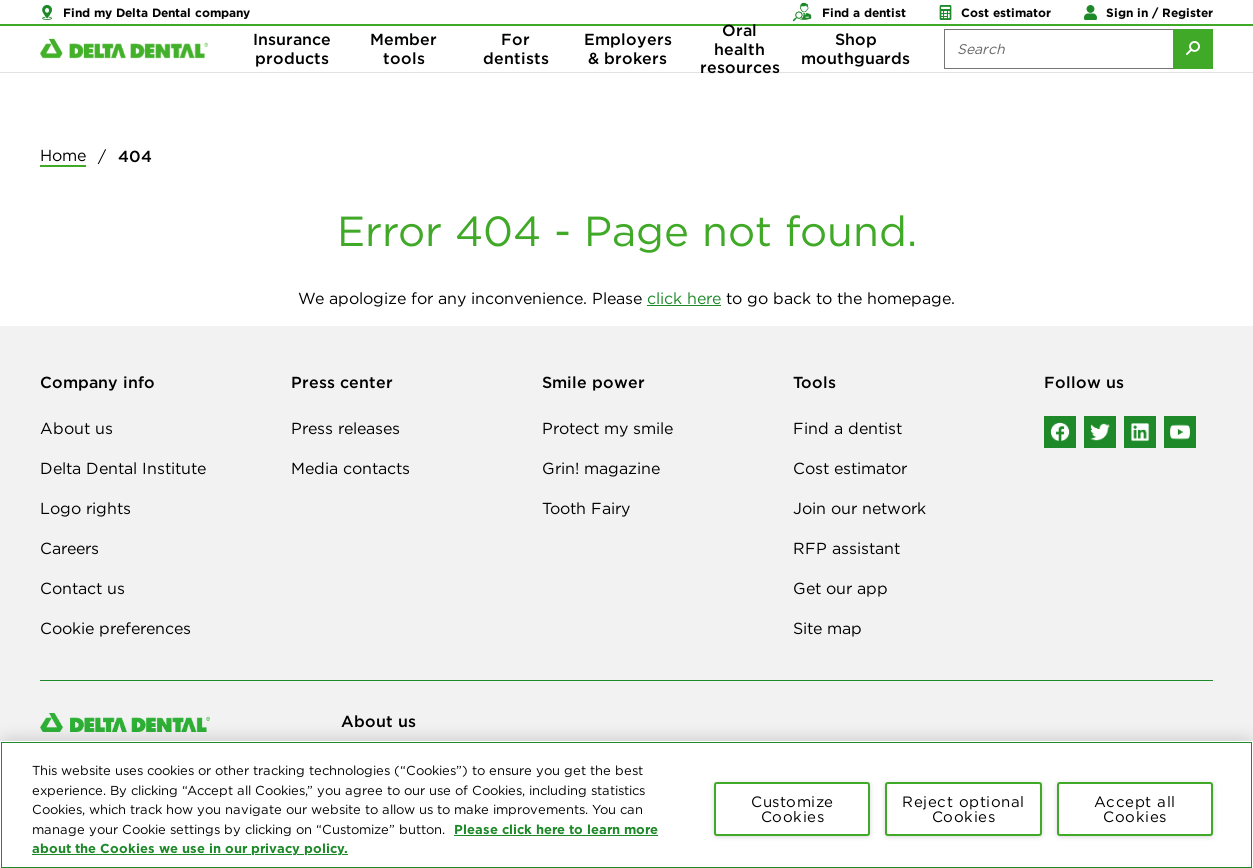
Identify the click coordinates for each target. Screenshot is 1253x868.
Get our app (840, 588)
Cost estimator (850, 468)
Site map (827, 628)
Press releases (345, 428)
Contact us (82, 588)
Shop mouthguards (855, 80)
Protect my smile (607, 428)
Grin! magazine (601, 468)
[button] (145, 20)
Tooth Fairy (586, 508)
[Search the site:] (1058, 80)
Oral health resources (740, 80)
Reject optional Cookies (963, 821)
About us (76, 428)
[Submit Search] (1193, 80)
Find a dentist (847, 428)
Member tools (403, 80)
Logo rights (85, 508)
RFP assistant (846, 548)
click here (684, 298)
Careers (69, 548)
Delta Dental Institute (123, 468)
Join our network (859, 508)
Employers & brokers (628, 80)
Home (63, 155)
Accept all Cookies (1135, 821)
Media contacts (350, 468)
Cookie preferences (115, 628)
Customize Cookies (792, 821)
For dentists (516, 80)
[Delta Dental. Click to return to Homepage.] (124, 80)
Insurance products (292, 80)
